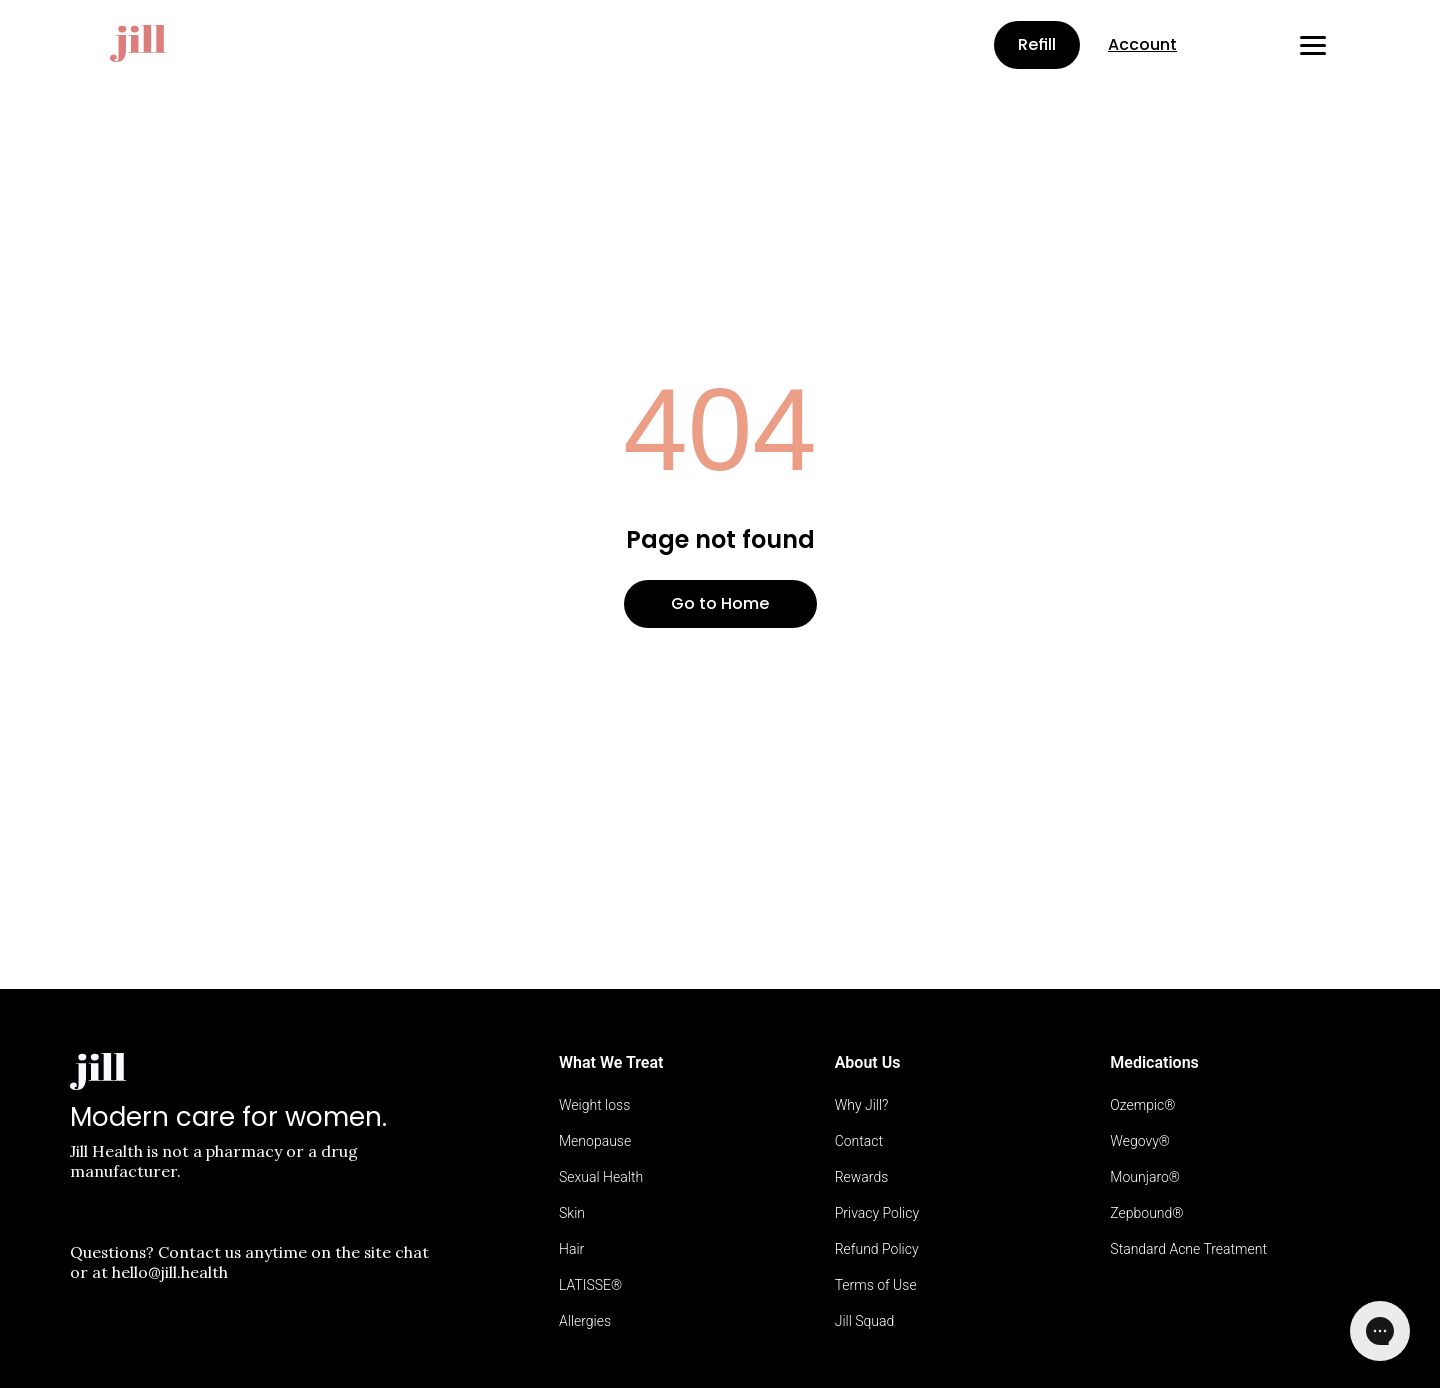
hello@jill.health (170, 1272)
